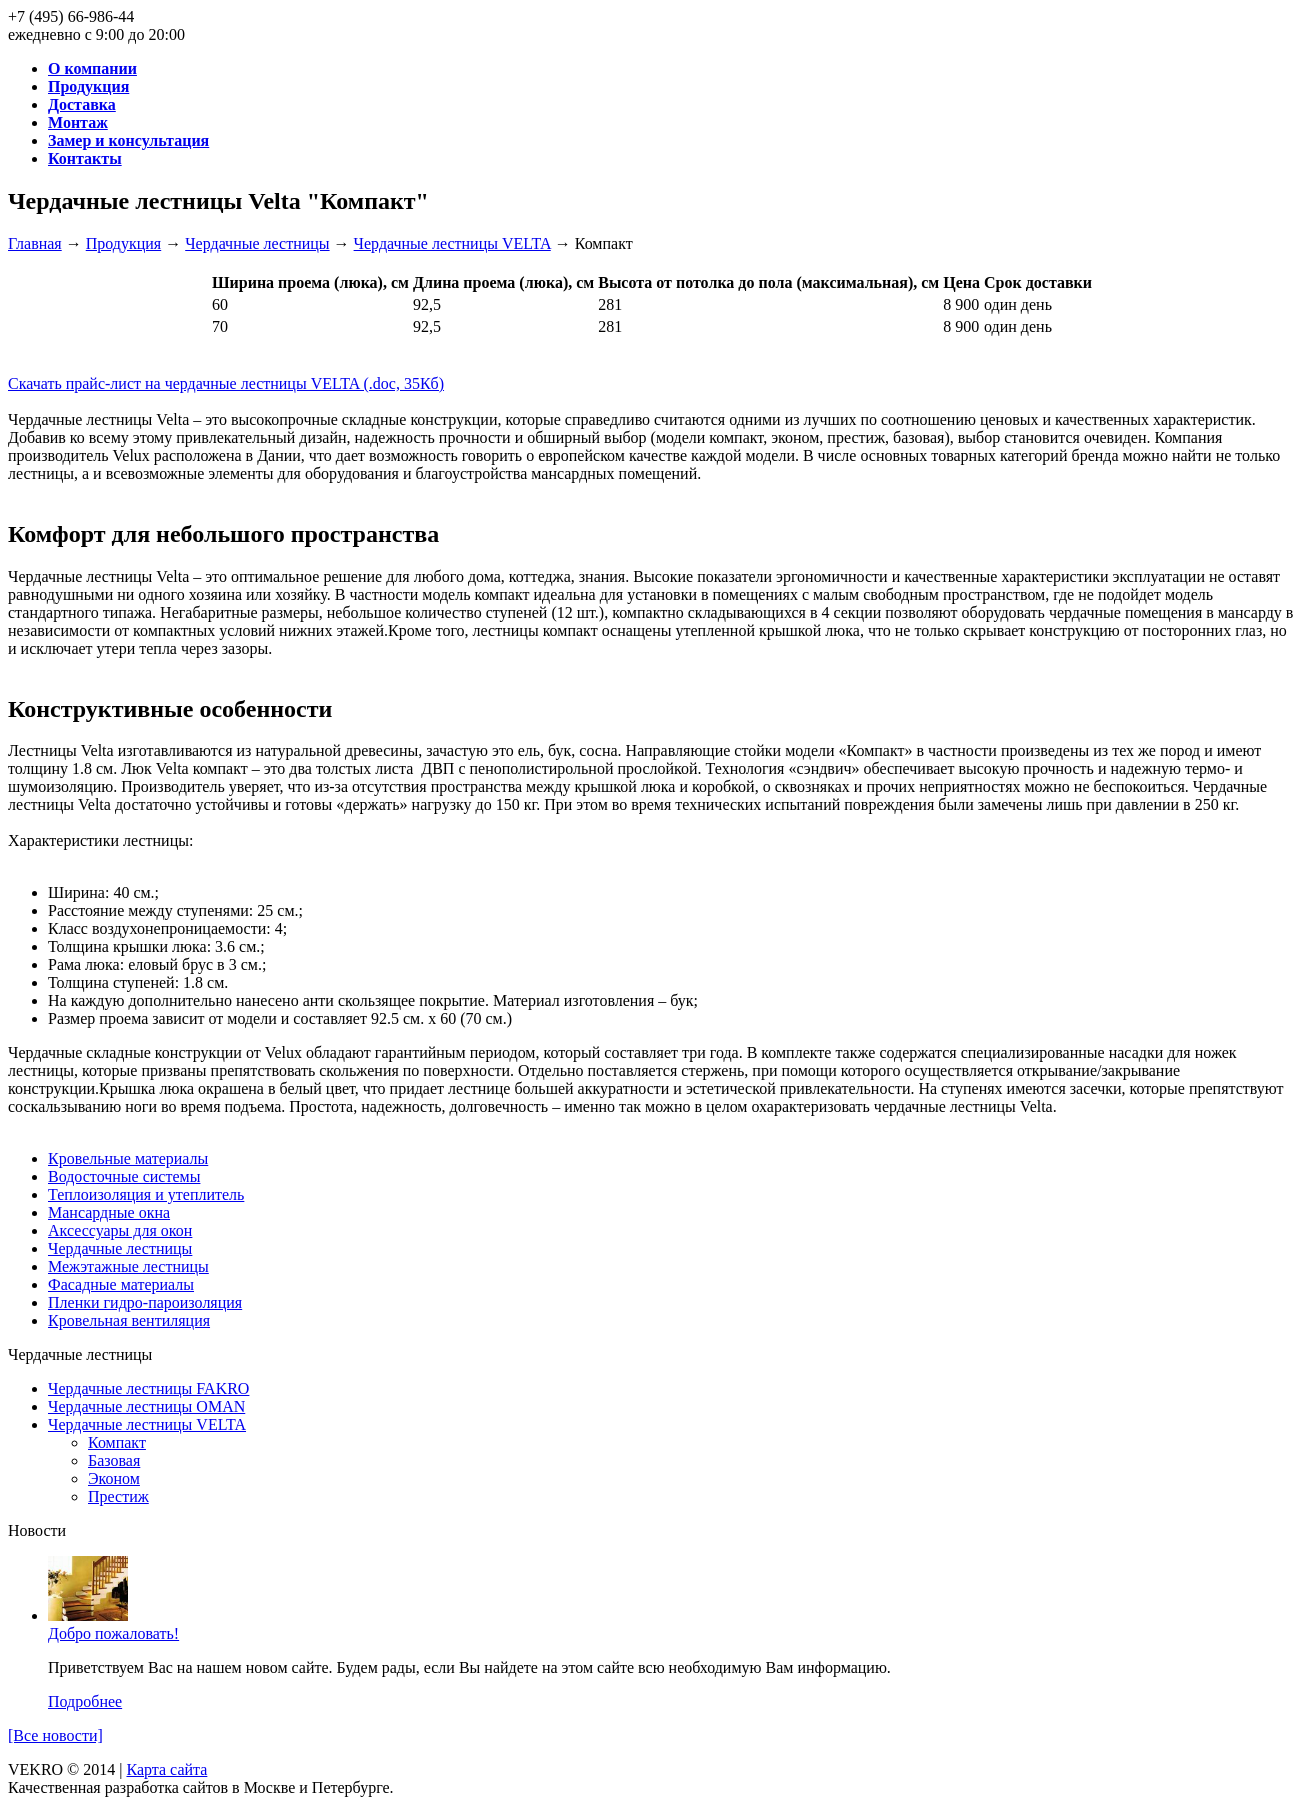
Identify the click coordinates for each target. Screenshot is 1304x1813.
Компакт (117, 1442)
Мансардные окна (109, 1212)
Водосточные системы (124, 1176)
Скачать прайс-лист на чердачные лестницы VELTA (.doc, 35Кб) (226, 383)
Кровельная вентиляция (129, 1320)
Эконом (114, 1478)
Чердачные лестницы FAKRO (148, 1388)
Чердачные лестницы (257, 243)
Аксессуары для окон (120, 1230)
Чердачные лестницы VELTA (452, 243)
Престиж (118, 1496)
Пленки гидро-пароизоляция (145, 1302)
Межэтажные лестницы (128, 1266)
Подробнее (85, 1701)
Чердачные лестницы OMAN (146, 1406)
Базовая (114, 1460)
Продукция (124, 243)
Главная (35, 243)
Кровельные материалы (128, 1158)
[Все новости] (55, 1735)
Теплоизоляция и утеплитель (146, 1194)
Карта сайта (166, 1769)
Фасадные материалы (121, 1284)
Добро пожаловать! (113, 1633)
